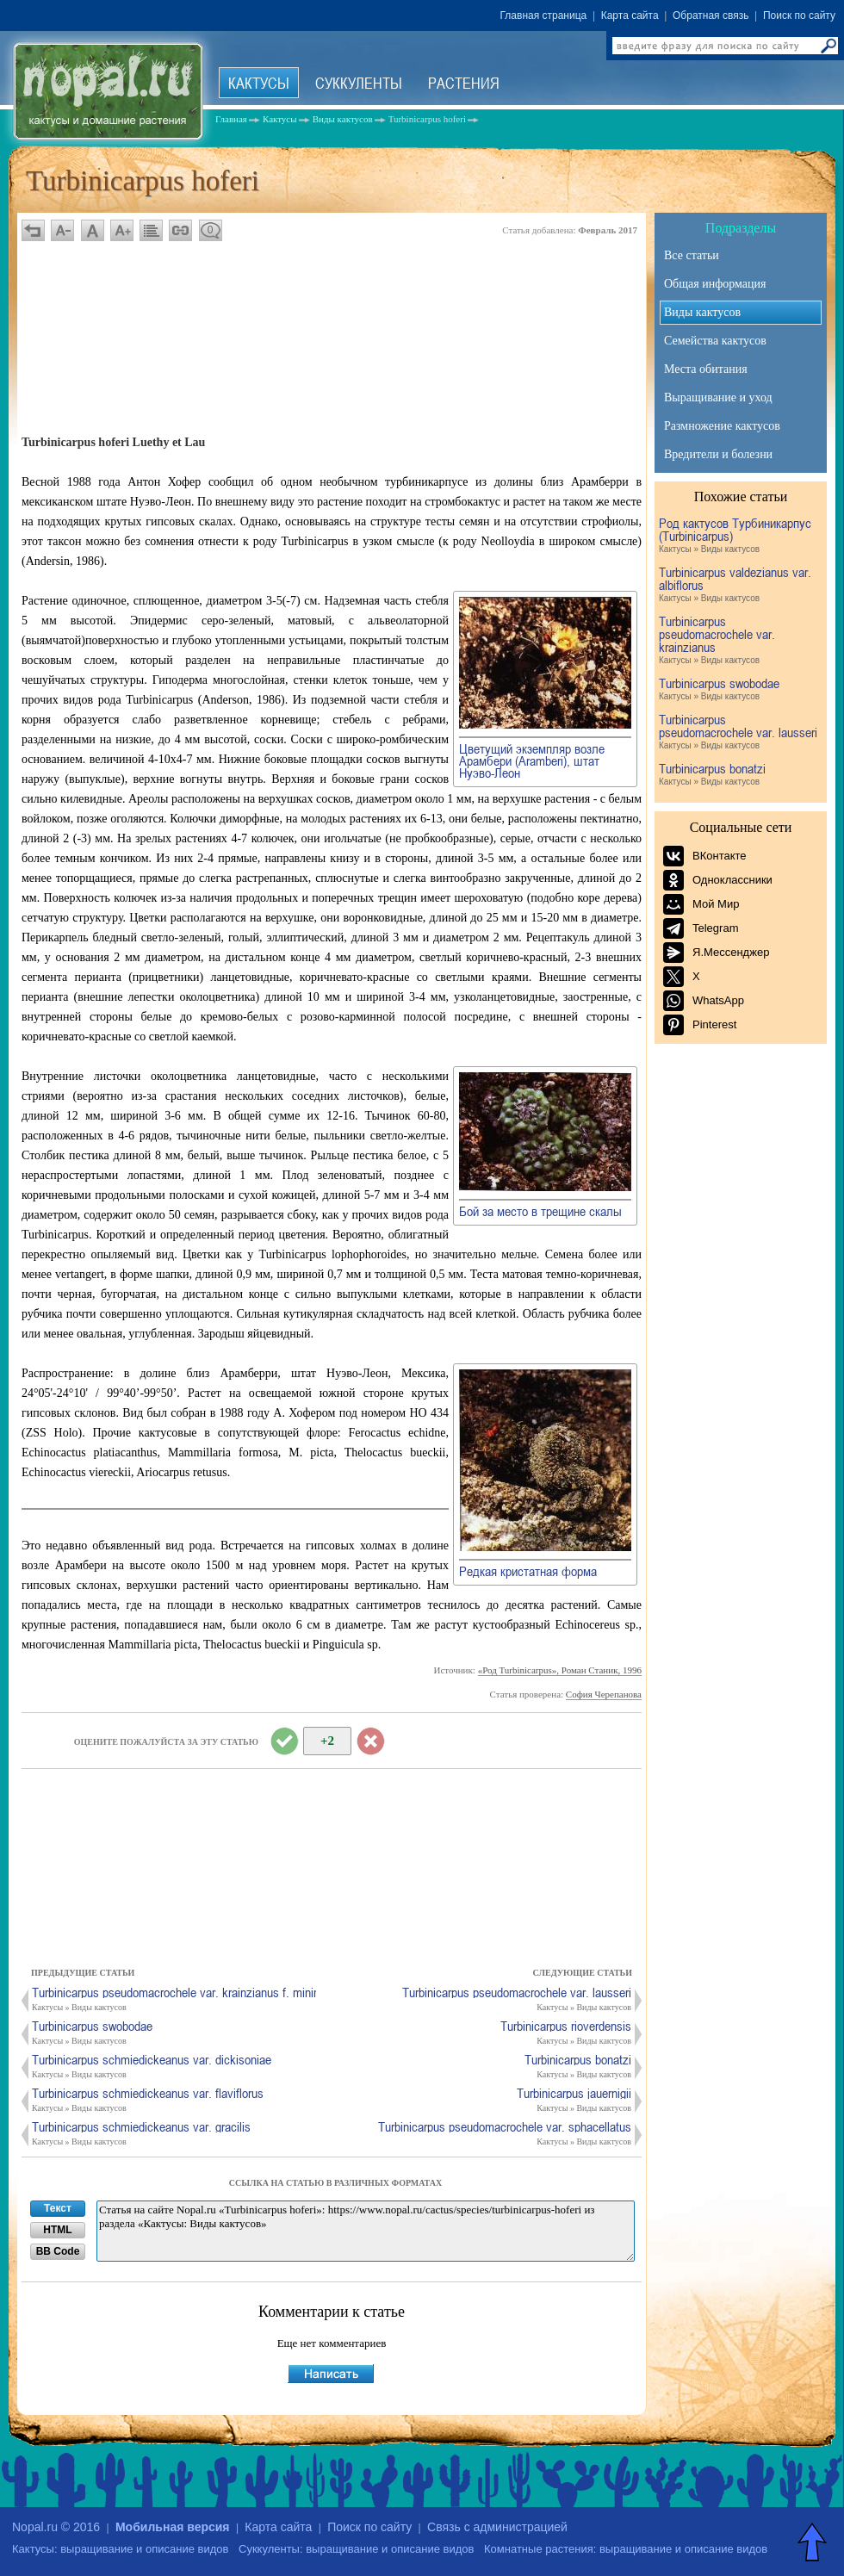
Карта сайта (630, 15)
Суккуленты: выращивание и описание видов (356, 2548)
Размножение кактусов (722, 425)
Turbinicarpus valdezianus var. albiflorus (738, 585)
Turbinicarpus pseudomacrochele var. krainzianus (738, 641)
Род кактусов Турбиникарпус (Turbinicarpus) (738, 536)
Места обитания (706, 369)
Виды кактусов (702, 312)
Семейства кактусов (715, 340)
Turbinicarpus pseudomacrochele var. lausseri (738, 732)
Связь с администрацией (497, 2527)
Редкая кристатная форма (528, 1571)
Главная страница (543, 15)
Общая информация (715, 283)
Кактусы (258, 82)
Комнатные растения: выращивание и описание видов (625, 2548)
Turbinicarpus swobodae (738, 690)
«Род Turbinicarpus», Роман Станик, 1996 (560, 1670)
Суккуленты (358, 82)
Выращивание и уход (718, 397)
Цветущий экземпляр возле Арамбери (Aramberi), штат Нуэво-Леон (532, 760)
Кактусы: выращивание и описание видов (120, 2548)
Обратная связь (710, 15)
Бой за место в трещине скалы (540, 1211)
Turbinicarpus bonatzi (738, 775)
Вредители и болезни (718, 454)
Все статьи (691, 255)
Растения (464, 82)
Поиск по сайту (799, 15)
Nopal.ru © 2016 (56, 2527)
